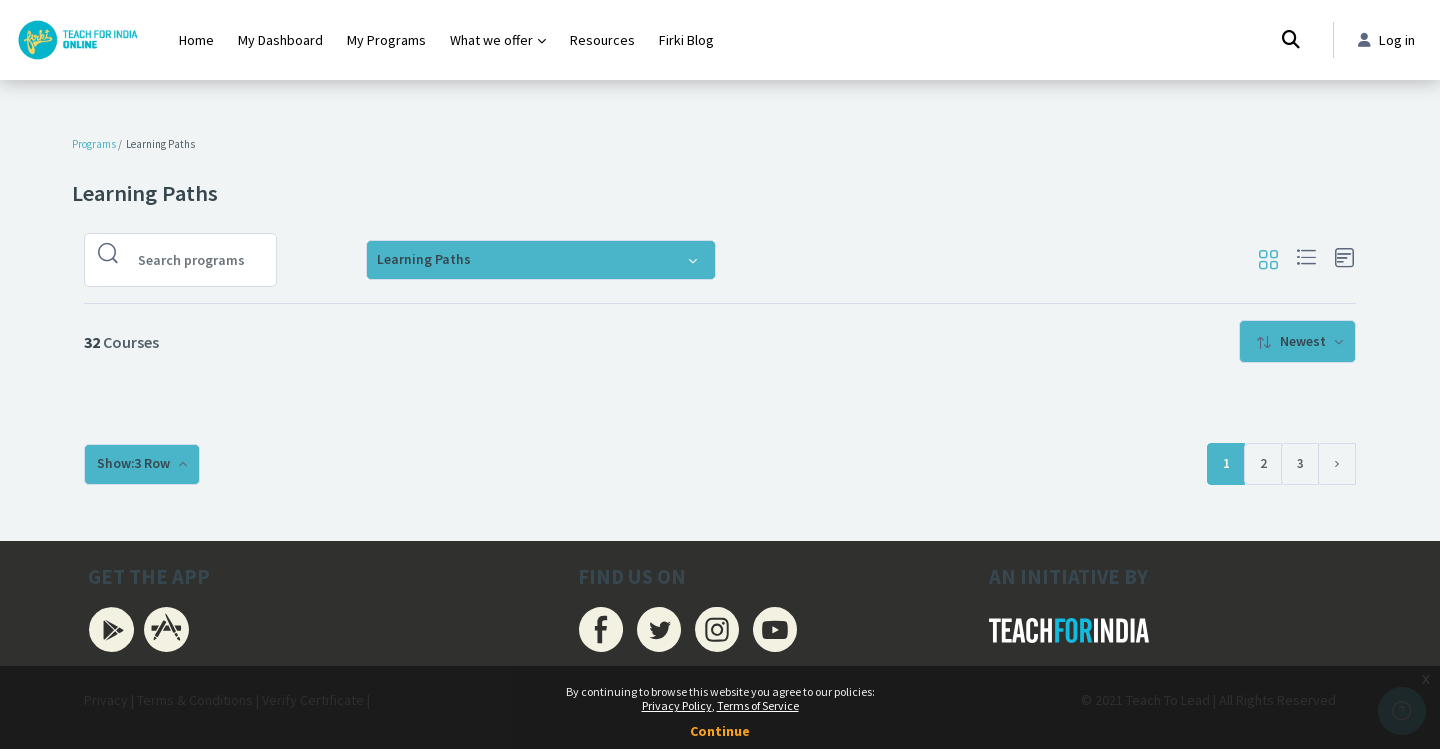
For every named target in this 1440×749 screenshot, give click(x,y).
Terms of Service (758, 705)
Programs (94, 144)
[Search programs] (196, 260)
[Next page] (1337, 464)
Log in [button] (1385, 40)
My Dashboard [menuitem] (280, 40)
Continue (720, 731)
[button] (1268, 260)
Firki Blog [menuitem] (686, 40)
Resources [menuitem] (602, 40)
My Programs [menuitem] (386, 40)
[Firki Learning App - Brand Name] (77, 40)
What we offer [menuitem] (491, 40)
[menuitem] (1297, 341)
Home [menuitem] (196, 40)
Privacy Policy (677, 705)
